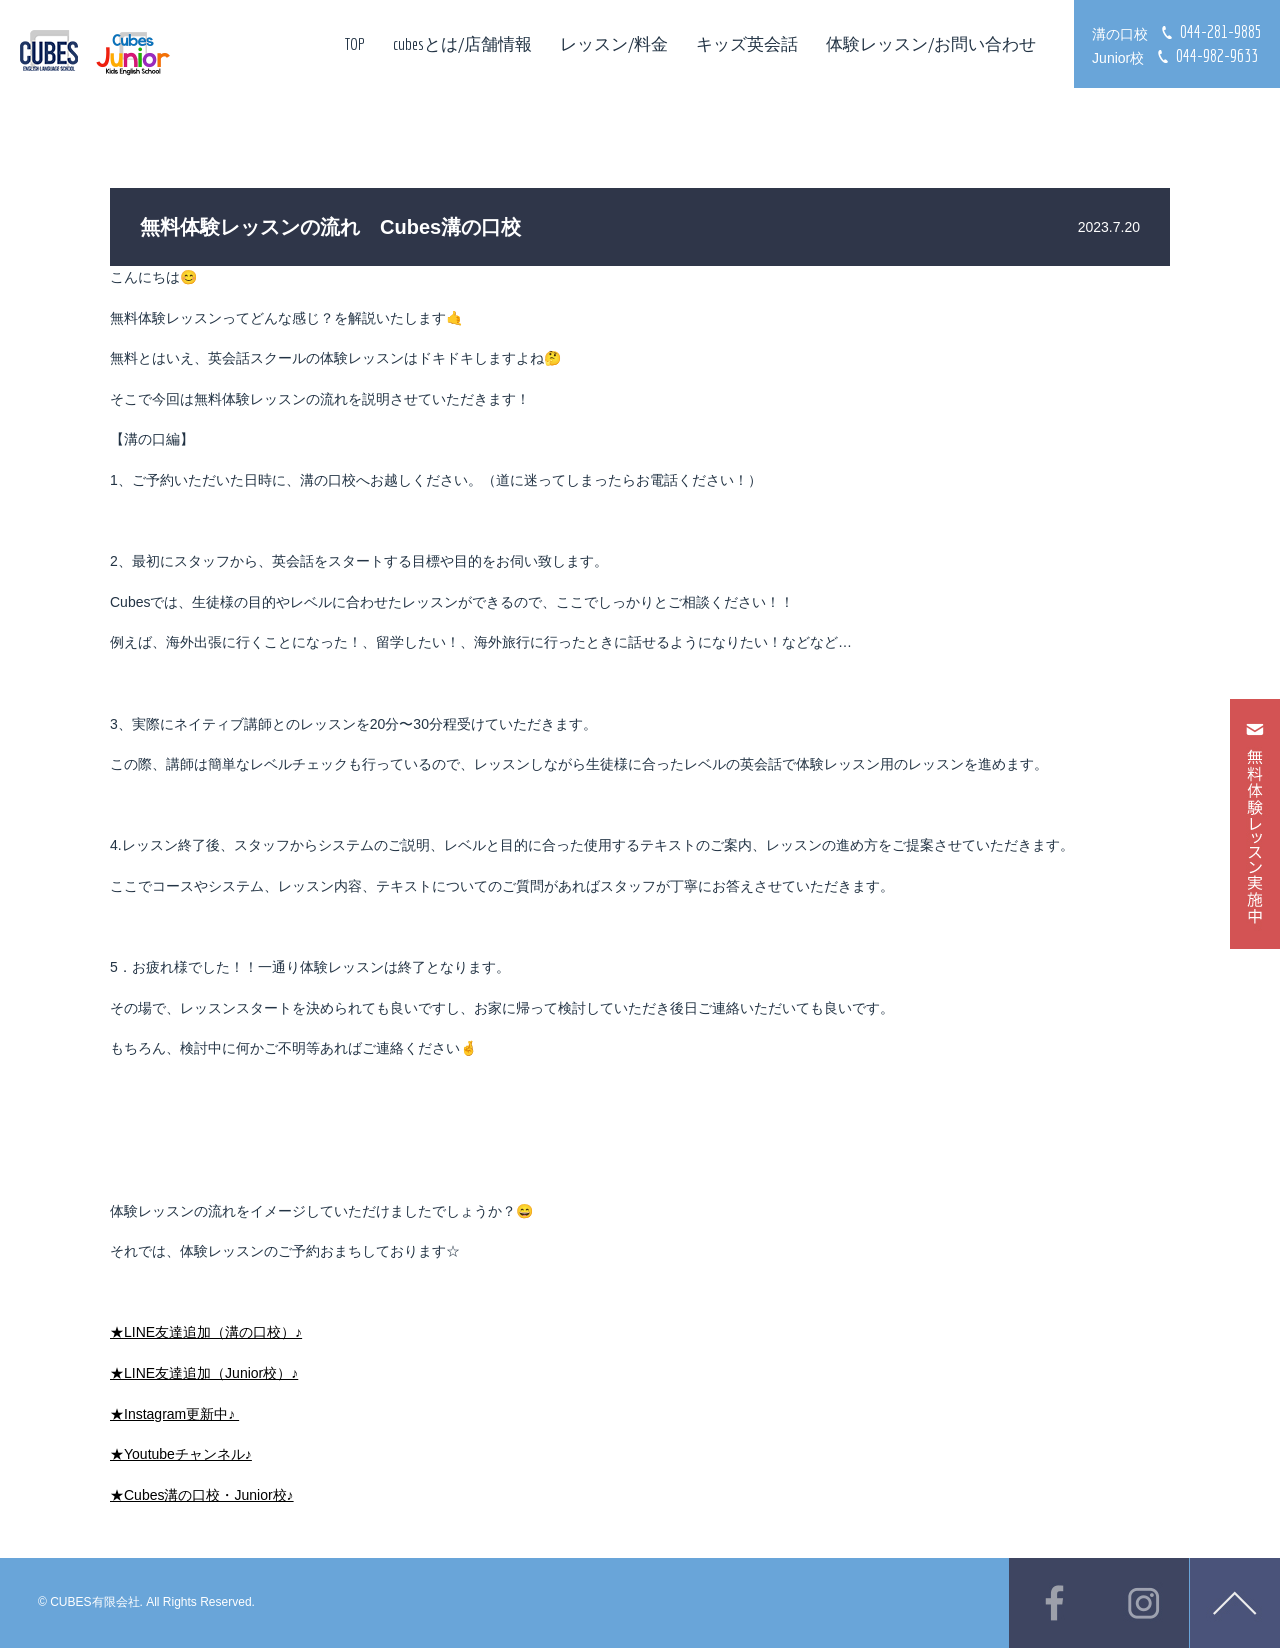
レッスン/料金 (614, 43)
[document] (640, 1415)
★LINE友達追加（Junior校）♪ (204, 1373)
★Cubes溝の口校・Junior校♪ (202, 1495)
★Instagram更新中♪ (174, 1414)
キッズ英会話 (747, 43)
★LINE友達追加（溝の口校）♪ (206, 1332)
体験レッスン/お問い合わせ (931, 43)
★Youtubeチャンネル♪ (181, 1454)
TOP (355, 43)
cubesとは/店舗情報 (462, 43)
